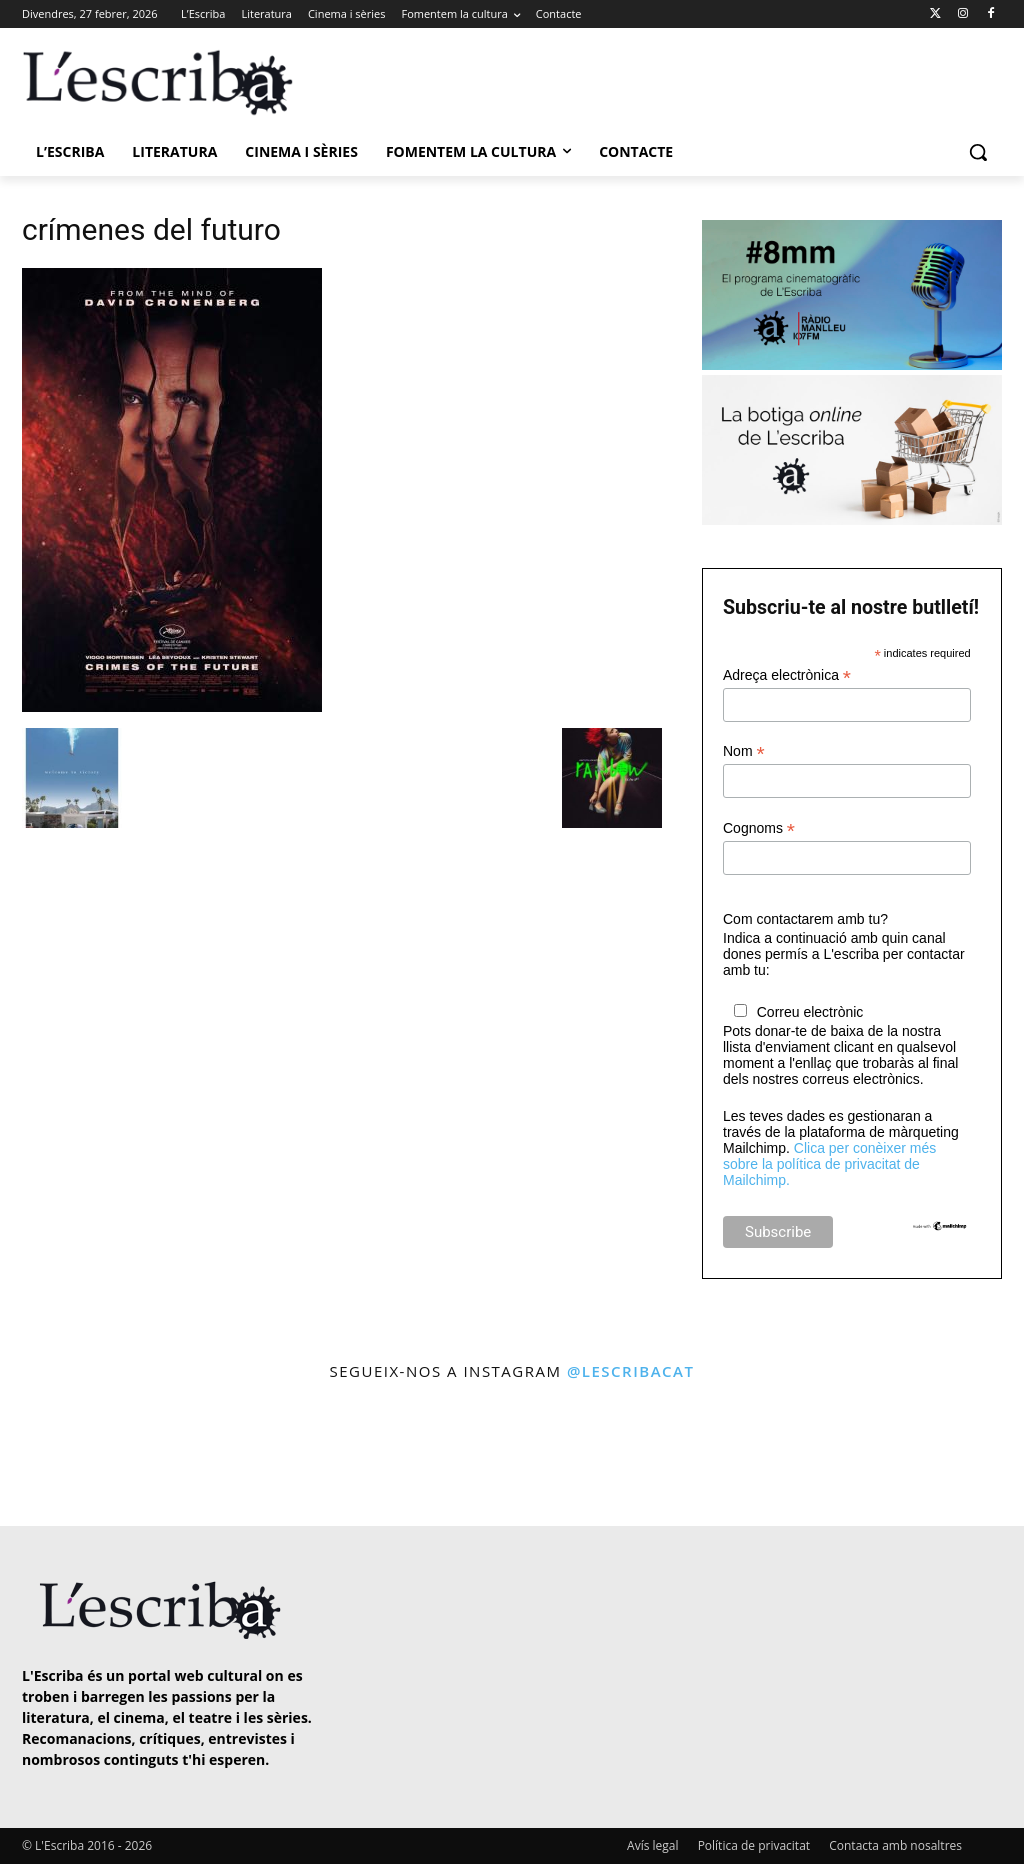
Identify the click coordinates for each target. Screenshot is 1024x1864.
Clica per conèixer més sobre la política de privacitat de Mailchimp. (829, 1164)
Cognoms (759, 828)
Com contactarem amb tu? (805, 919)
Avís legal (652, 1845)
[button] (978, 152)
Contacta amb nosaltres (895, 1845)
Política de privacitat (754, 1845)
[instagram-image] (59, 1455)
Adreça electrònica (787, 675)
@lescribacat (631, 1371)
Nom (744, 751)
